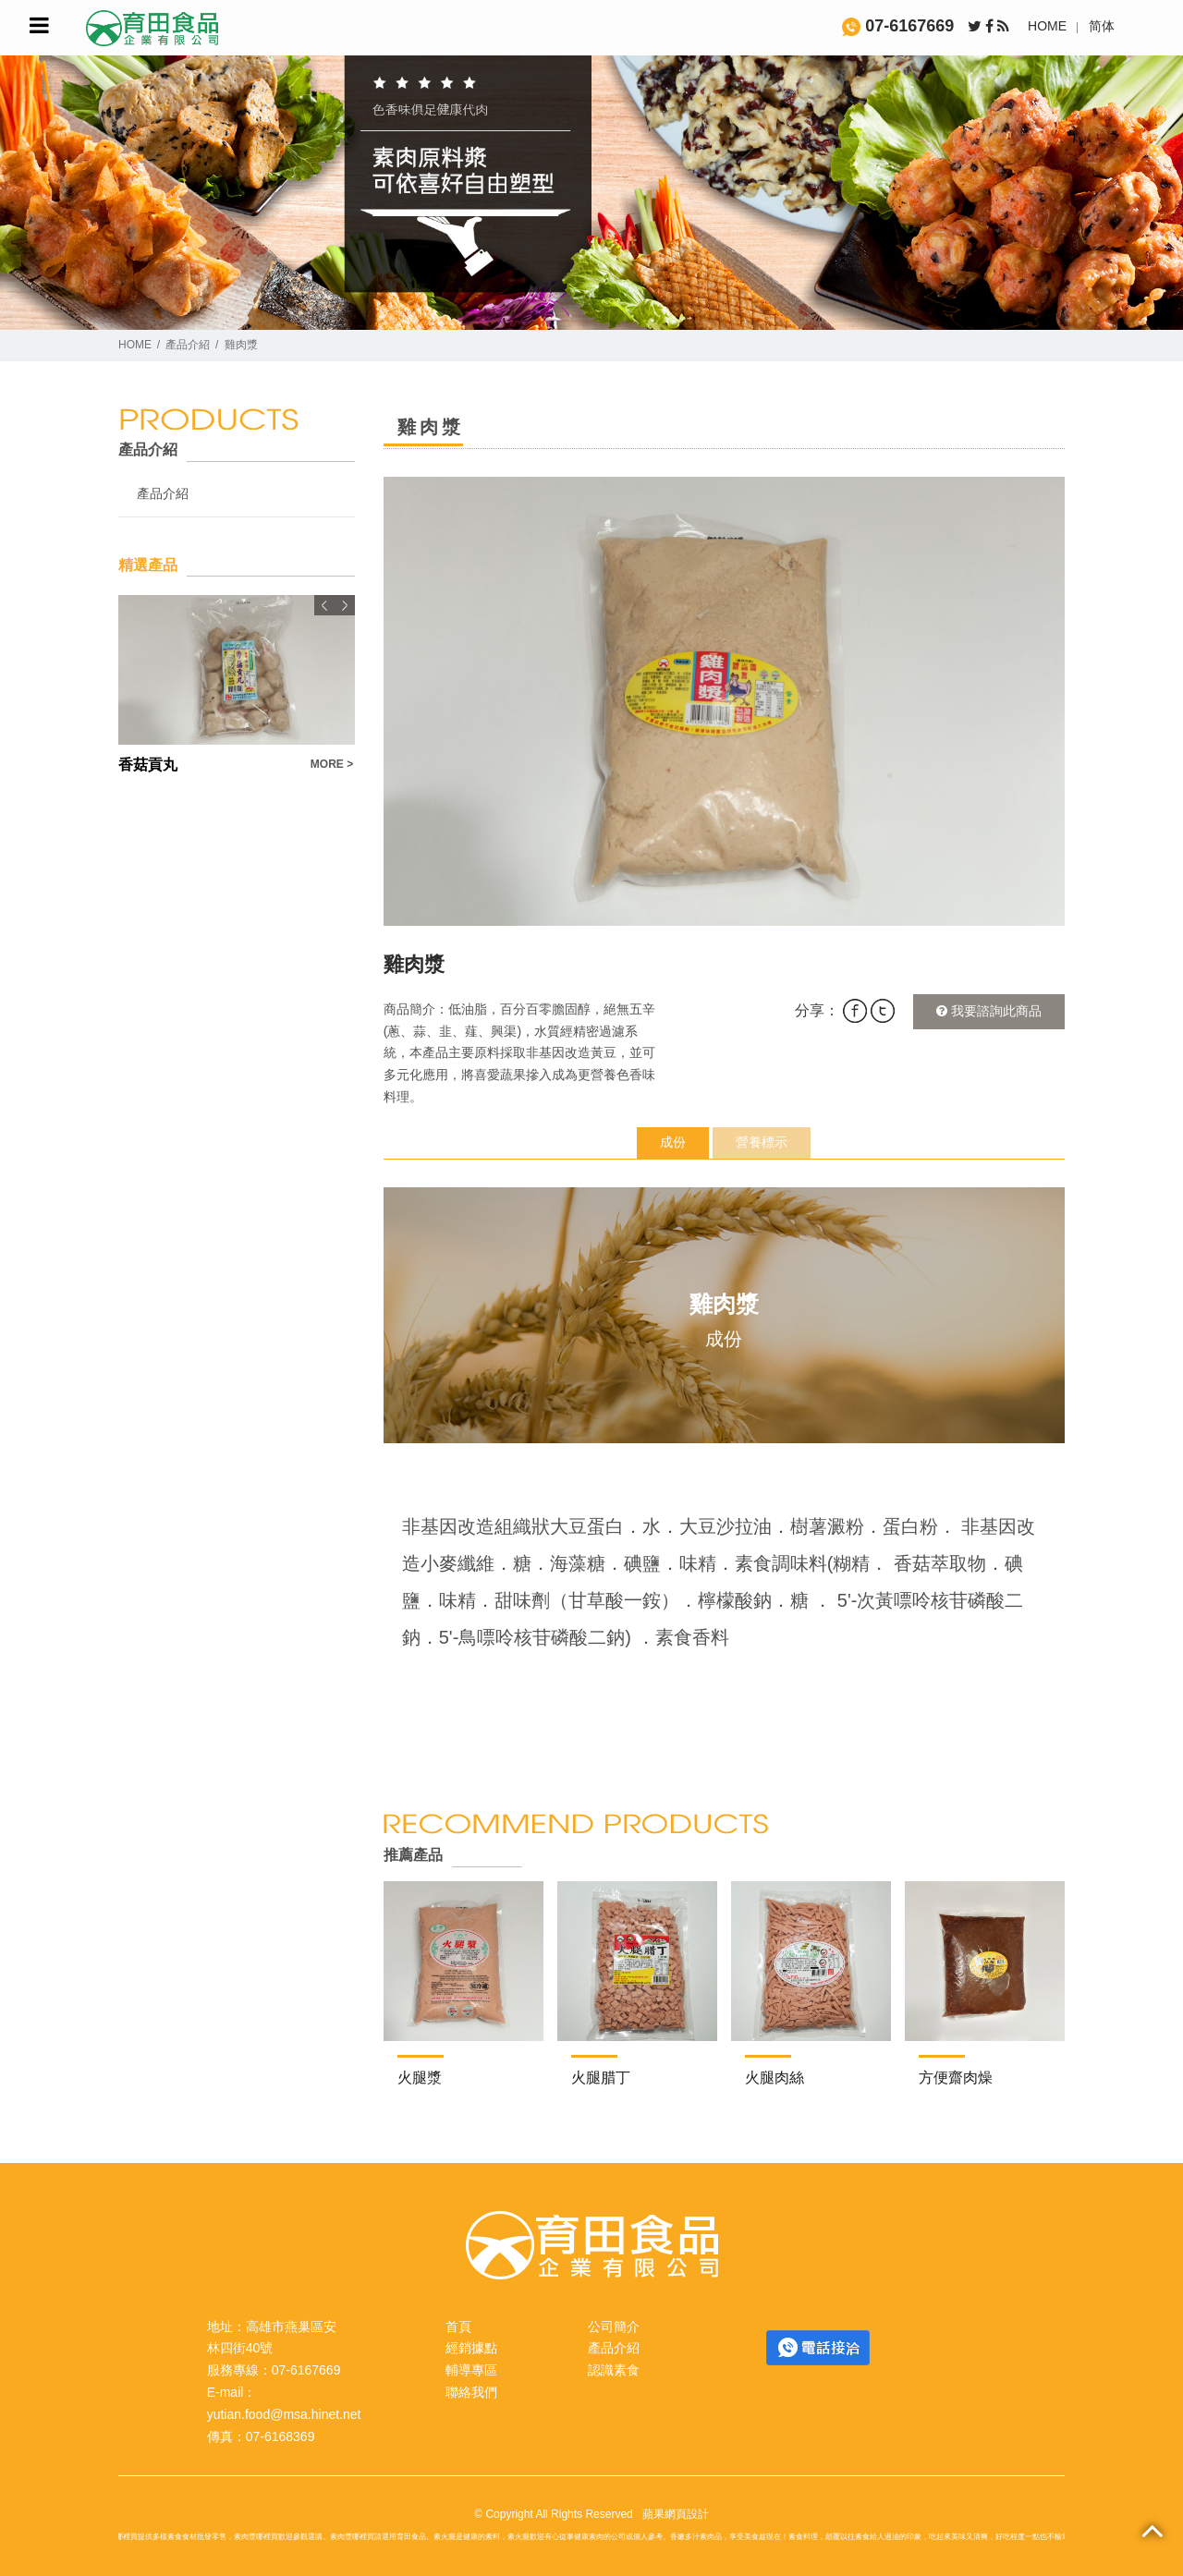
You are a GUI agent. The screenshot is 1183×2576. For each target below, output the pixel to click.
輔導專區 (471, 2370)
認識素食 (614, 2370)
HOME (1047, 25)
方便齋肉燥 (956, 2077)
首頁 (458, 2326)
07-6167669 (898, 26)
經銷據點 (471, 2347)
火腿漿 (419, 2077)
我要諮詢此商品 (989, 1010)
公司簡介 (614, 2326)
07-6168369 (280, 2436)
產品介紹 (187, 344)
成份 (673, 1142)
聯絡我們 (471, 2392)
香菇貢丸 (147, 764)
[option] (724, 701)
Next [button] (345, 605)
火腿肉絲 (774, 2077)
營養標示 (761, 1142)
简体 (1102, 25)
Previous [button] (324, 605)
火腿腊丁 (600, 2077)
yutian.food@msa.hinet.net (284, 2414)
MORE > (332, 764)
